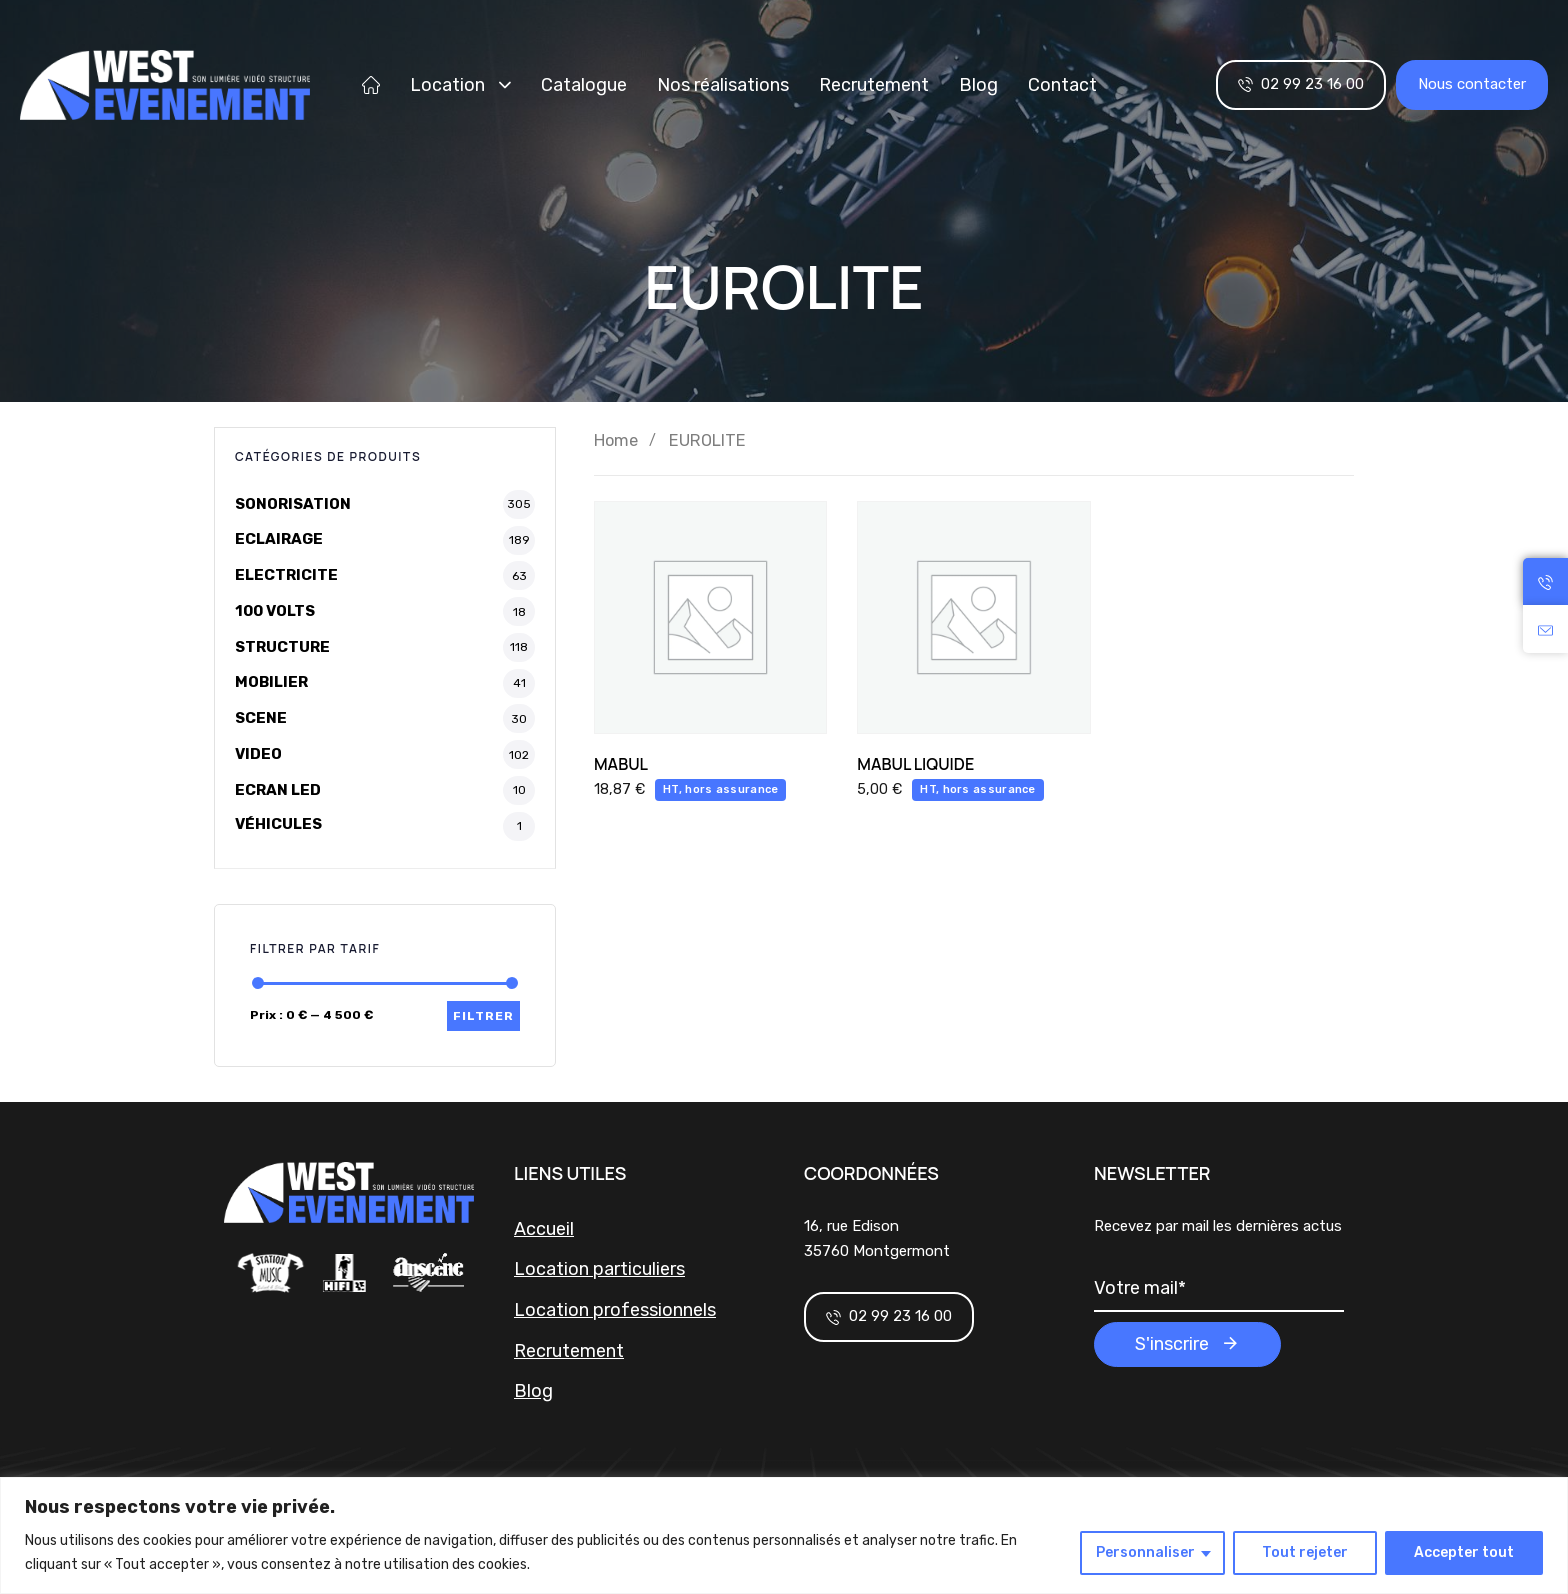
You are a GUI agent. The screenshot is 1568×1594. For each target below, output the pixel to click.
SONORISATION (293, 504)
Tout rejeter (1305, 1552)
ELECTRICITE (286, 575)
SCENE (261, 718)
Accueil (544, 1229)
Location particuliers (599, 1269)
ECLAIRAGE (279, 539)
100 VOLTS (275, 611)
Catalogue (584, 85)
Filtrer (483, 1016)
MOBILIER (271, 682)
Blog (978, 85)
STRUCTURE (282, 647)
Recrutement (874, 85)
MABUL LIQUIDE (915, 764)
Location (460, 85)
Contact (1062, 85)
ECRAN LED (278, 790)
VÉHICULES (278, 824)
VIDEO (258, 754)
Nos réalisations (723, 85)
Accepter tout (1464, 1552)
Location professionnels (615, 1310)
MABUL (621, 764)
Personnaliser (1145, 1552)
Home (616, 440)
